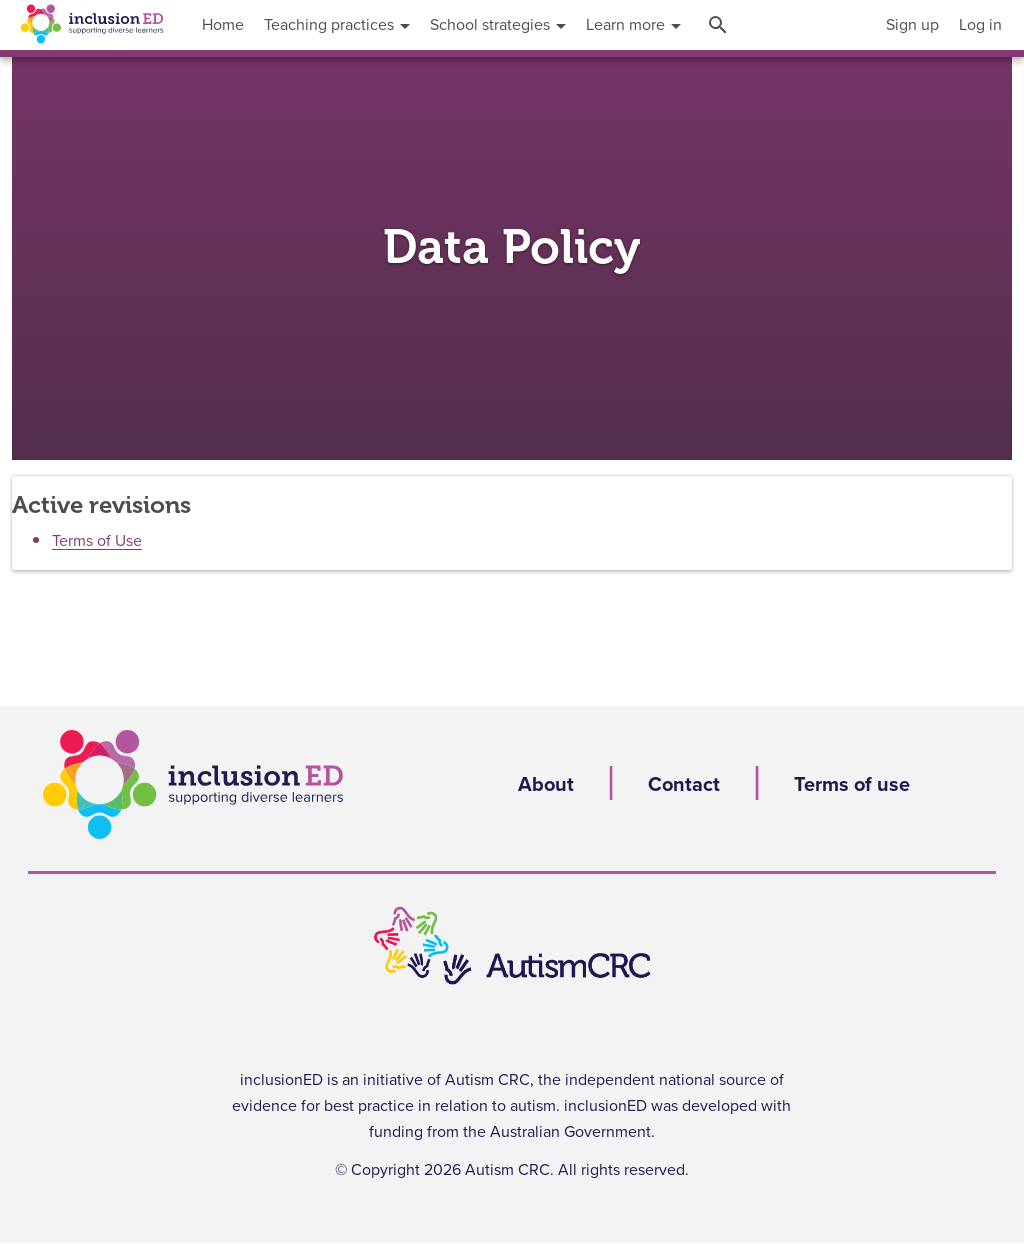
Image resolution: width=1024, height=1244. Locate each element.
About (546, 785)
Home (223, 25)
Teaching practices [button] (337, 25)
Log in (980, 25)
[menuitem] (912, 25)
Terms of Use (97, 541)
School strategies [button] (498, 25)
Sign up (912, 25)
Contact (684, 785)
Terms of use (852, 785)
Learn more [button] (633, 25)
